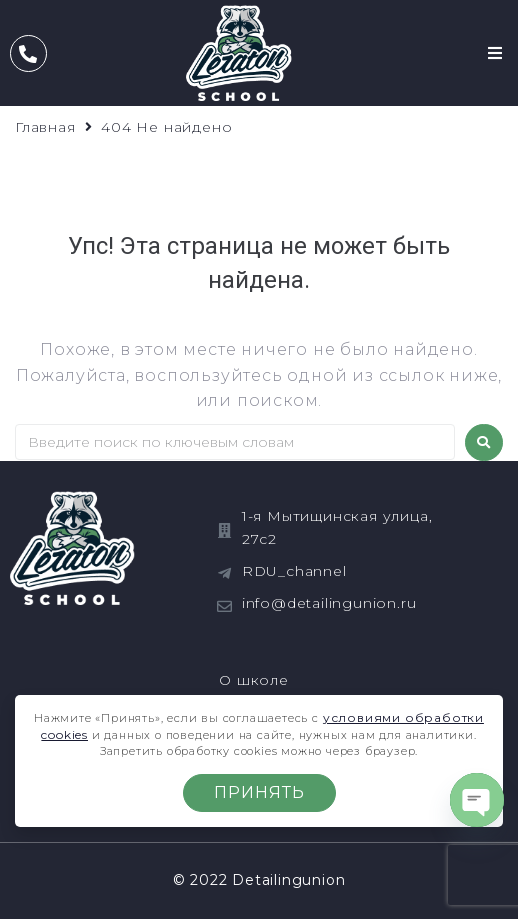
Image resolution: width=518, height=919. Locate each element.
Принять (259, 792)
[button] (495, 53)
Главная (45, 127)
